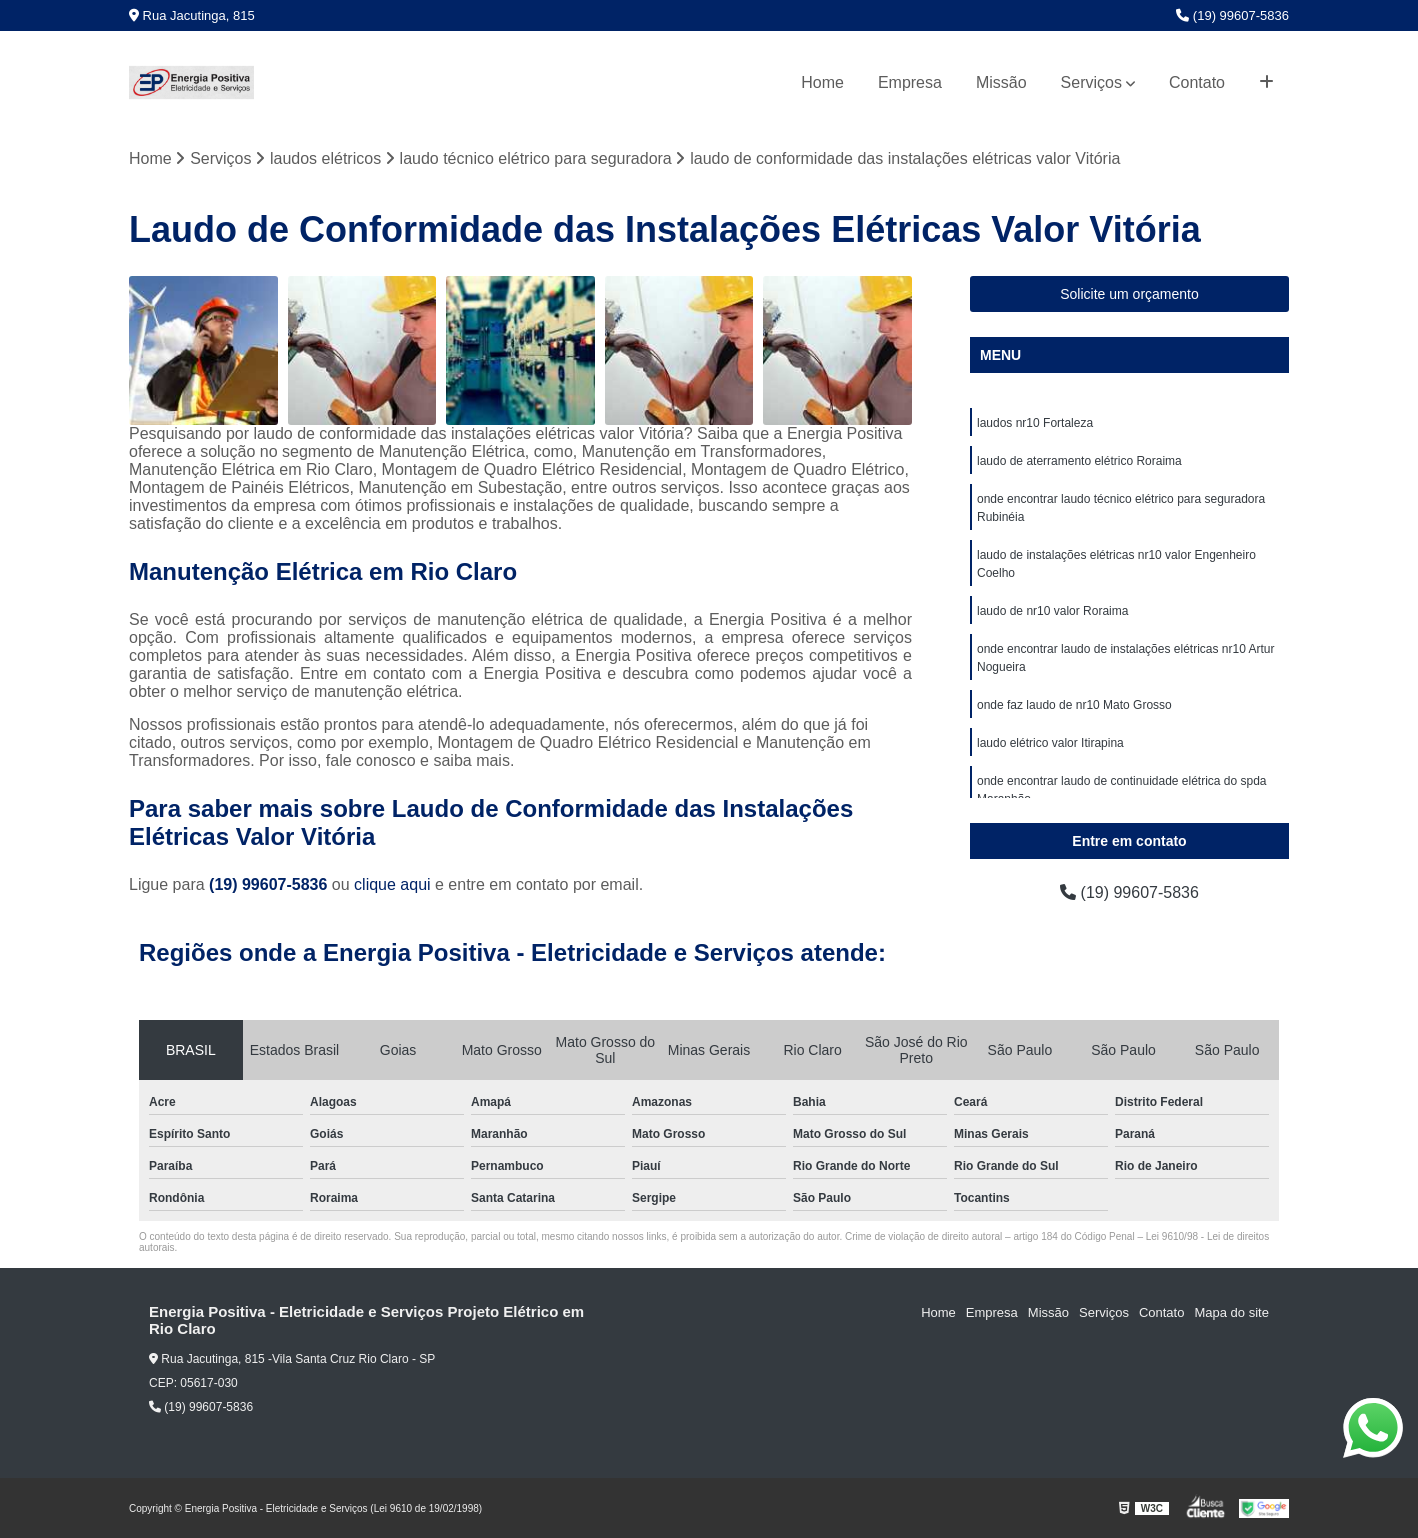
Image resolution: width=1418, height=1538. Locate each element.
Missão (1001, 82)
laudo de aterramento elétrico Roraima (1079, 461)
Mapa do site (1231, 1312)
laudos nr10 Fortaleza (1035, 423)
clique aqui (392, 884)
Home (822, 82)
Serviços (1091, 82)
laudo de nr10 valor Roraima (1052, 611)
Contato (1197, 82)
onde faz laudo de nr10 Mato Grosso (1074, 705)
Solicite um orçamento (1129, 294)
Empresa (910, 82)
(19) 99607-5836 (1232, 15)
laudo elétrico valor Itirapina (1050, 743)
